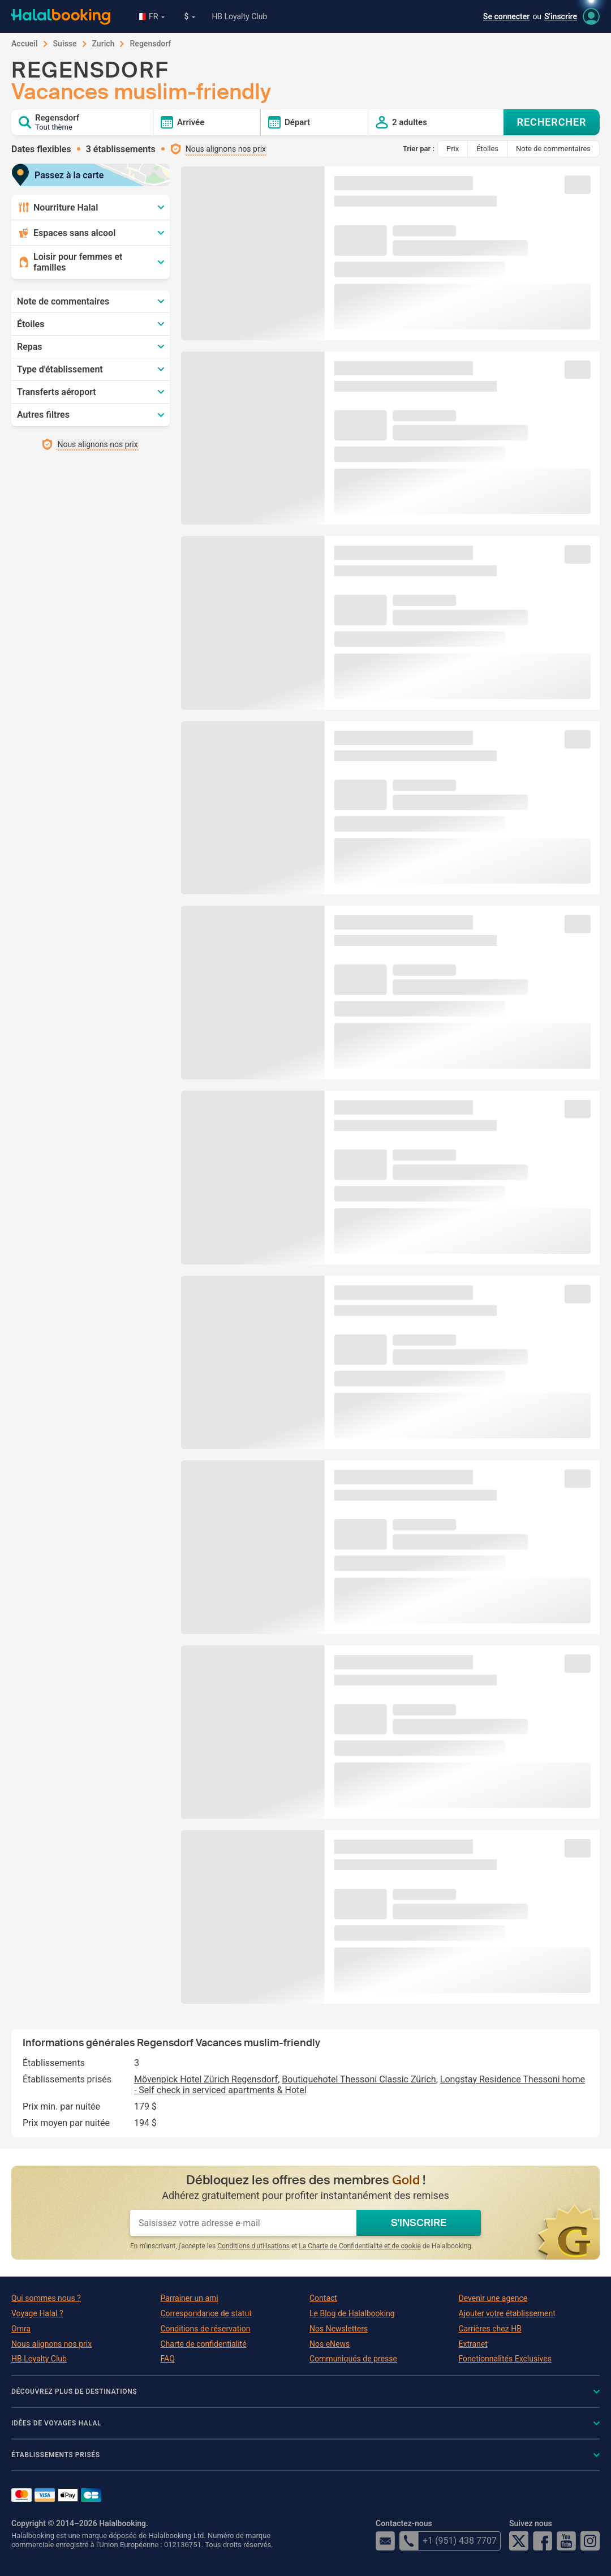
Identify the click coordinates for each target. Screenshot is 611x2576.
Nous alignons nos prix (51, 2343)
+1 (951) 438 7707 (448, 2541)
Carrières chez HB (490, 2328)
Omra (21, 2328)
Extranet (473, 2343)
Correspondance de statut (206, 2313)
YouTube (566, 2541)
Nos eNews (329, 2343)
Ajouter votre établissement (507, 2313)
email (385, 2541)
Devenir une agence (493, 2298)
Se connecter (506, 16)
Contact (323, 2298)
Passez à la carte (62, 175)
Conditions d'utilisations (253, 2246)
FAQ (168, 2358)
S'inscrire (560, 16)
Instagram (590, 2541)
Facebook (542, 2541)
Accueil (24, 43)
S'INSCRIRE (418, 2223)
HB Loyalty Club (239, 16)
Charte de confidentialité (204, 2343)
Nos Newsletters (338, 2328)
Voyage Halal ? (37, 2313)
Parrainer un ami (189, 2298)
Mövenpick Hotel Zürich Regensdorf (206, 2079)
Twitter (518, 2541)
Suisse (65, 43)
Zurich (103, 43)
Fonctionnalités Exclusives (505, 2358)
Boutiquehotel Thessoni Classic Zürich (359, 2079)
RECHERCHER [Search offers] (552, 122)
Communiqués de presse (353, 2358)
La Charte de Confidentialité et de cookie (360, 2246)
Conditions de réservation (206, 2328)
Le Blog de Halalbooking (352, 2313)
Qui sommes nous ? (46, 2298)
